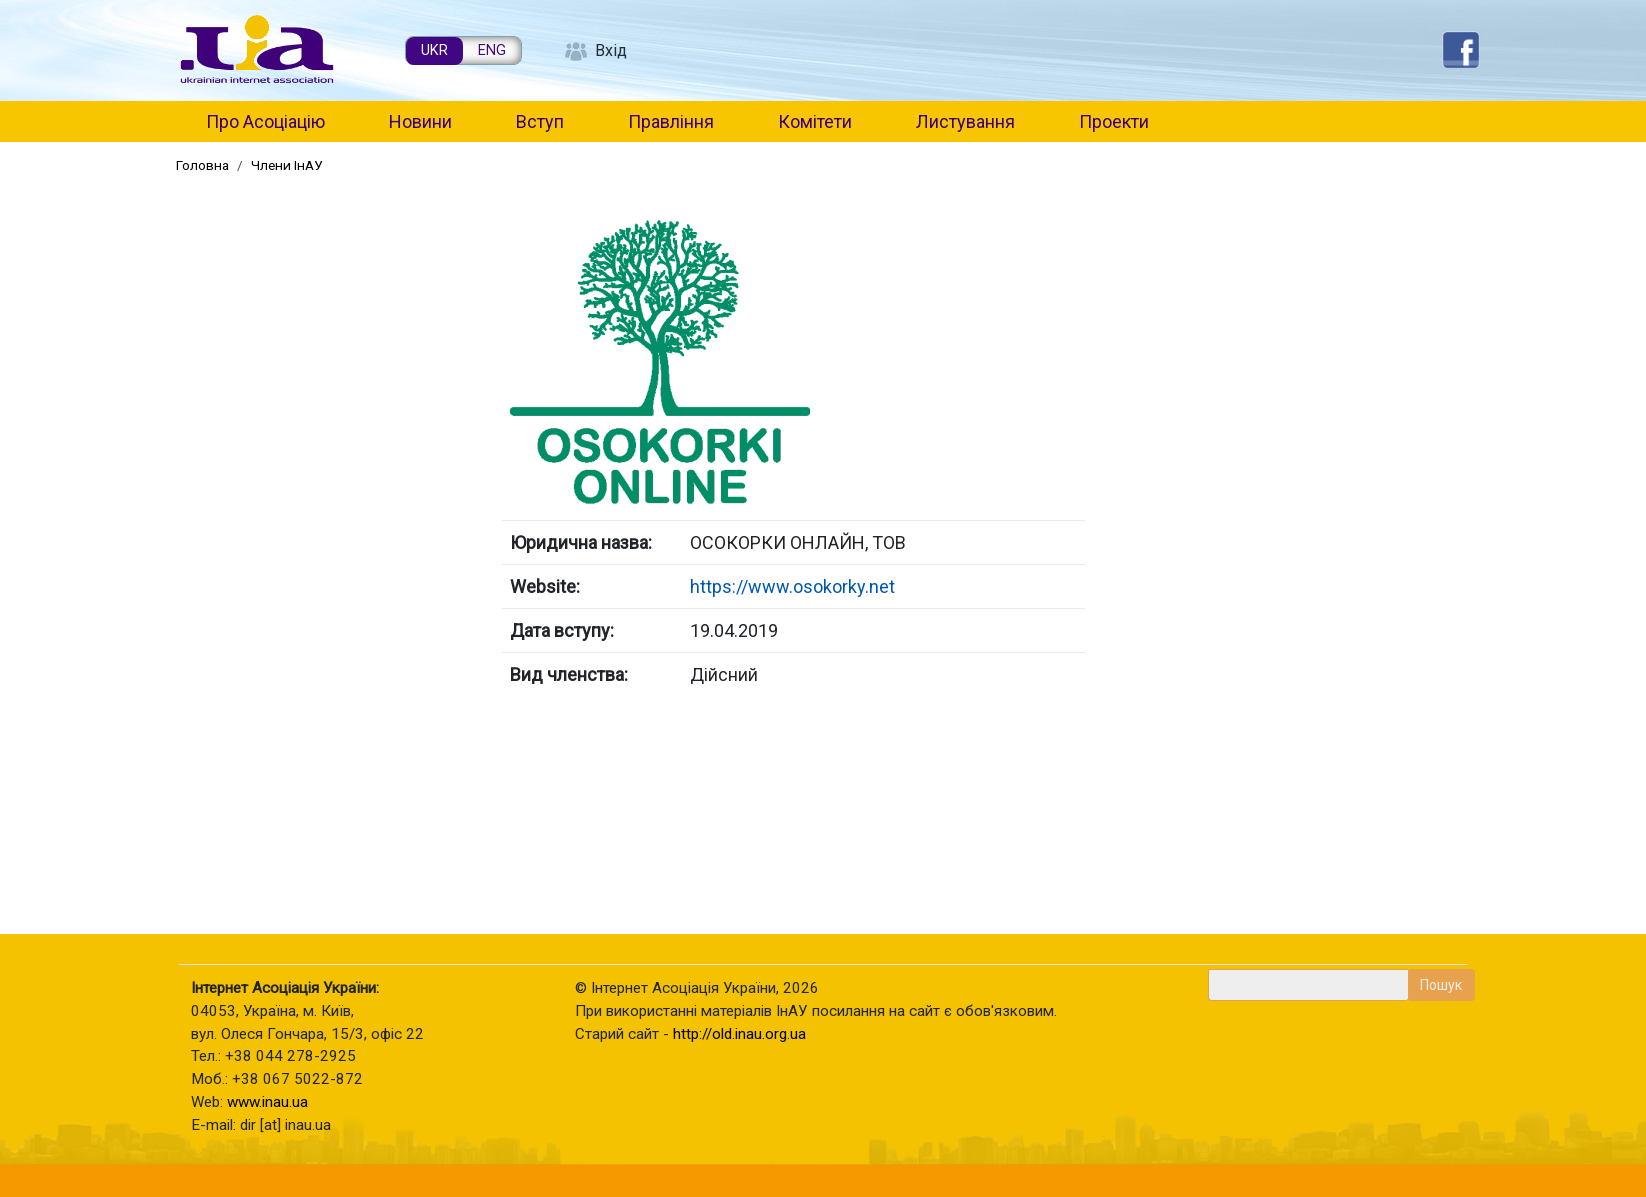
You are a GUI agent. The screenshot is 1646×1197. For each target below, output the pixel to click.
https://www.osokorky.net (792, 586)
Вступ (540, 121)
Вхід (611, 50)
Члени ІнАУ (287, 165)
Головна (202, 165)
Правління (671, 121)
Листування (965, 121)
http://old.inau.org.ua (739, 1034)
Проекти (1114, 121)
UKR (434, 50)
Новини (420, 121)
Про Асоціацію (265, 121)
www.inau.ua (267, 1102)
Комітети (815, 121)
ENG (492, 50)
